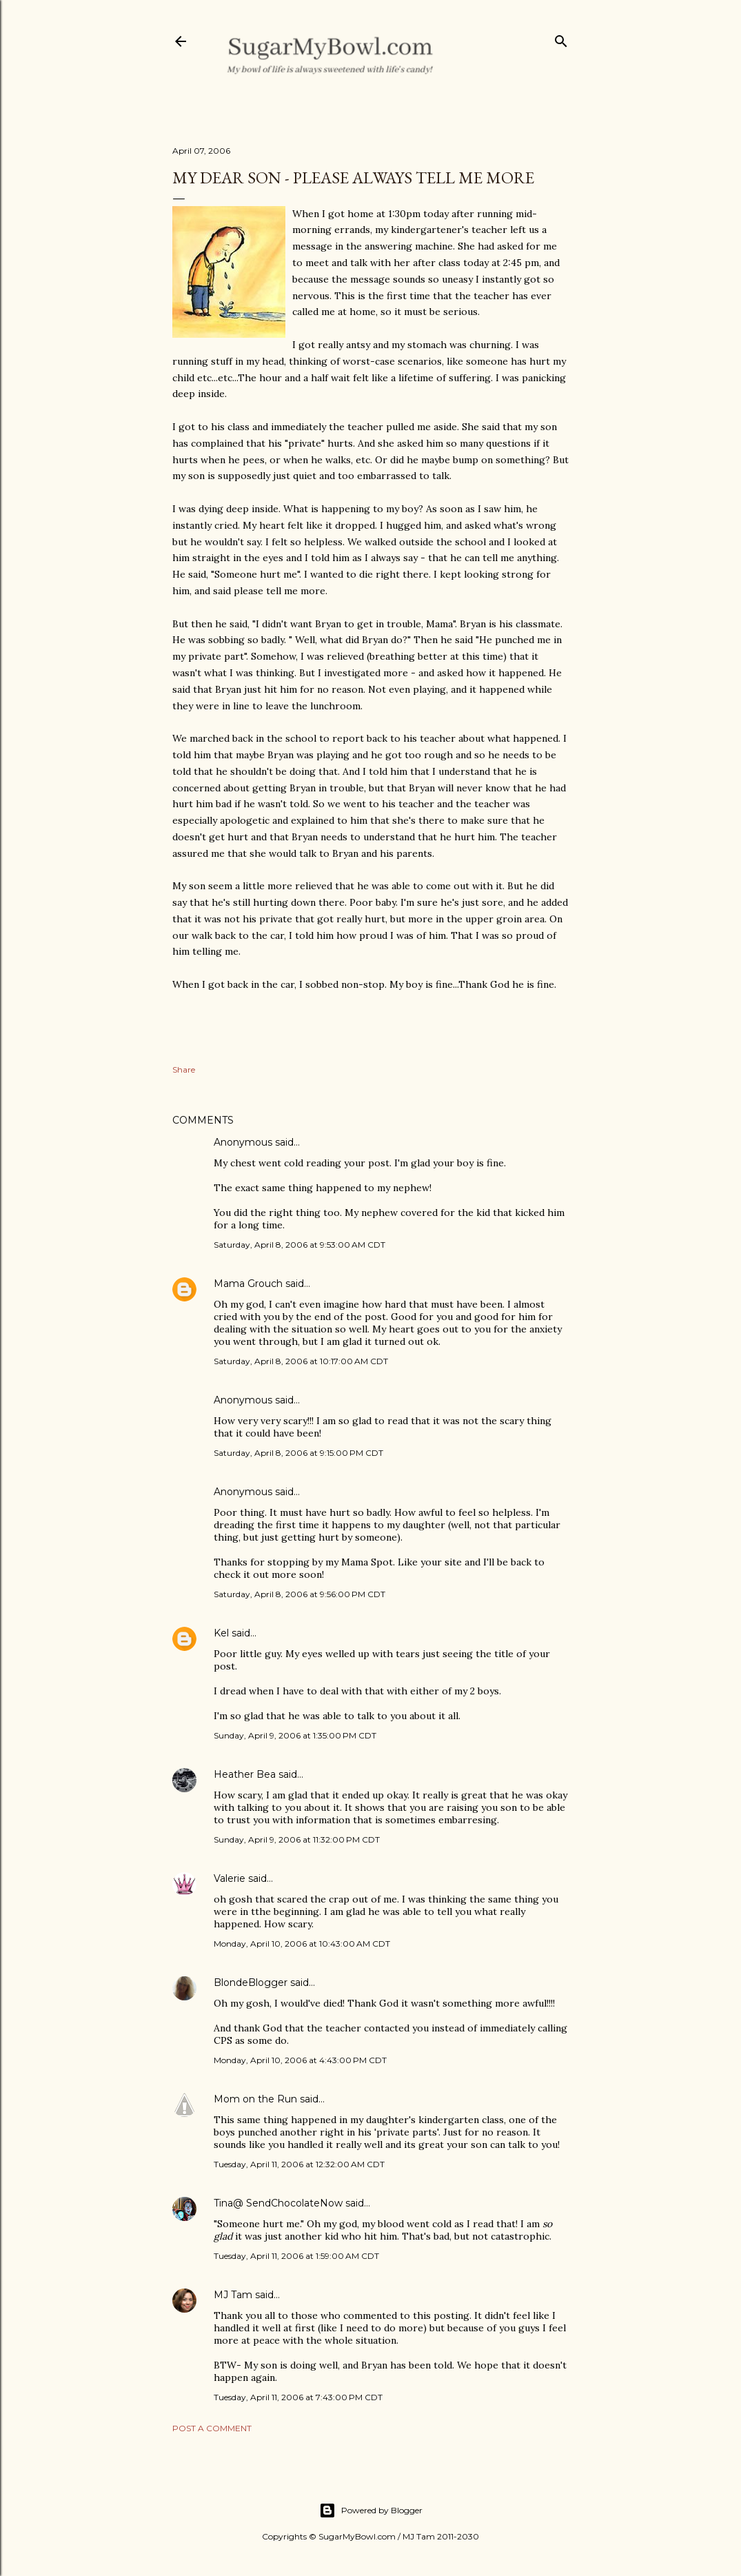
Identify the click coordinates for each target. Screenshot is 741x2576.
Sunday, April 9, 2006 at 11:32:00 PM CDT (297, 1839)
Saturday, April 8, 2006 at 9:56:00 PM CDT (299, 1594)
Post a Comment (212, 2428)
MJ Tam (233, 2295)
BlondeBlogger (250, 1982)
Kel (221, 1633)
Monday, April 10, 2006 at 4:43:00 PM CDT (300, 2060)
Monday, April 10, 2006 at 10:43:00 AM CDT (302, 1943)
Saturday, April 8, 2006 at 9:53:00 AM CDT (299, 1244)
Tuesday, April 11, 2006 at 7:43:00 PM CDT (298, 2397)
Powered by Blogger (371, 2510)
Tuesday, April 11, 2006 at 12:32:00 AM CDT (299, 2164)
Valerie (229, 1878)
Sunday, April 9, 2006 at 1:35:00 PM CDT (295, 1735)
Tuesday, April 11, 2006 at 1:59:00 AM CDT (296, 2256)
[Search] (561, 38)
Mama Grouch (248, 1283)
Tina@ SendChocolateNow (278, 2203)
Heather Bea (245, 1774)
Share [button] (183, 1069)
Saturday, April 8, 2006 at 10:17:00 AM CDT (301, 1361)
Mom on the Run (255, 2099)
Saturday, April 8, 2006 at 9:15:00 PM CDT (298, 1453)
